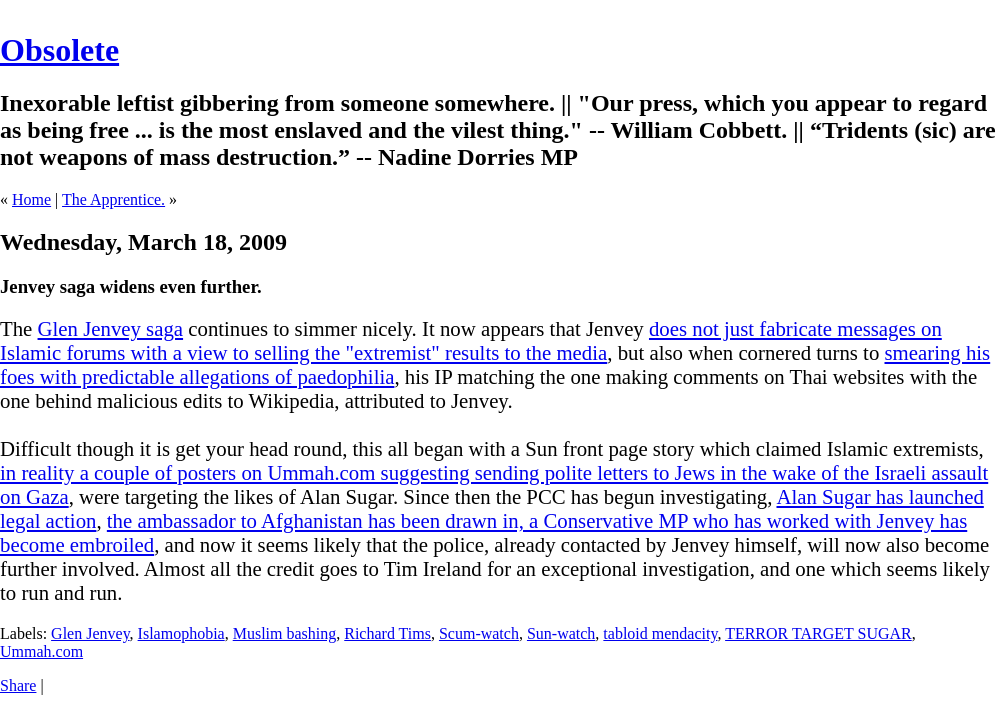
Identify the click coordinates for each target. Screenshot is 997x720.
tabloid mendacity (660, 633)
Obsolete (59, 50)
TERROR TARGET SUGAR (818, 633)
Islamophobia (181, 633)
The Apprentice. (113, 199)
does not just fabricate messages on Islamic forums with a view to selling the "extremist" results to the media (471, 340)
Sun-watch (561, 633)
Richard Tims (387, 633)
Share (18, 685)
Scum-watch (479, 633)
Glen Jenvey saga (111, 328)
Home (31, 199)
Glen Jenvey (90, 633)
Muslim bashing (285, 633)
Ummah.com (41, 651)
